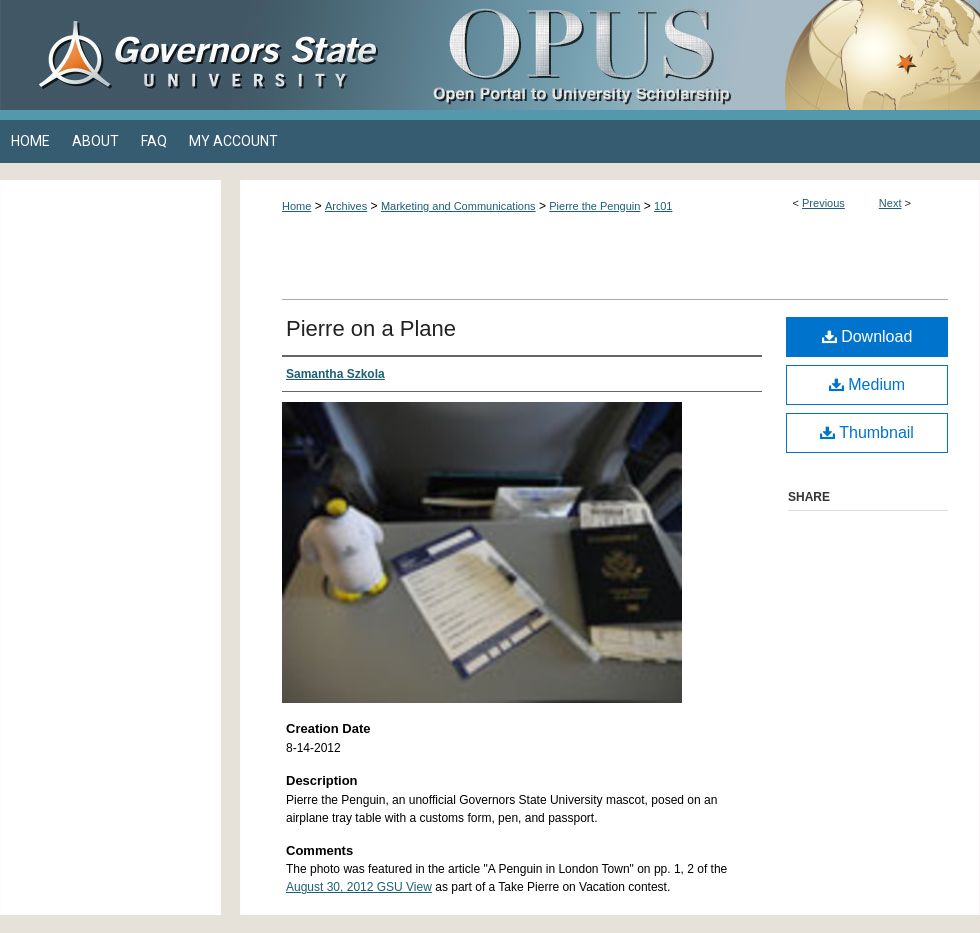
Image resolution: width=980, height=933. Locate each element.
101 (663, 206)
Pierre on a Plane (371, 328)
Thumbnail (867, 432)
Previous (823, 203)
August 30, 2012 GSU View (359, 887)
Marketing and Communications (458, 206)
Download (867, 336)
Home (296, 206)
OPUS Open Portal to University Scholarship (690, 55)
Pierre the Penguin (594, 206)
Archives (346, 206)
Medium (867, 384)
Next (890, 203)
